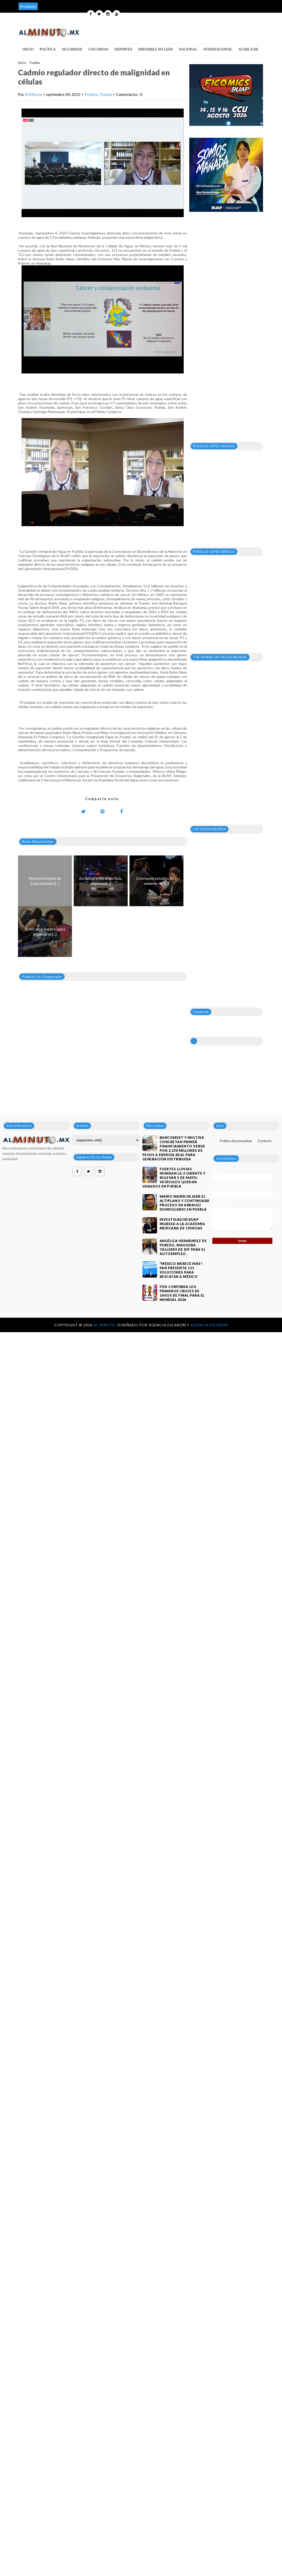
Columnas (98, 49)
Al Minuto (33, 94)
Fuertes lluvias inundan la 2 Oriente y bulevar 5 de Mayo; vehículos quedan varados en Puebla (173, 1177)
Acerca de (248, 49)
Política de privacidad (236, 1141)
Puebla (35, 63)
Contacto (265, 1141)
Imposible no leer (155, 49)
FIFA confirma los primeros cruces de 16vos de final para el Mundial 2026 (182, 1293)
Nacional (188, 49)
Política (48, 49)
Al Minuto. (105, 1325)
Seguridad (72, 49)
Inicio (28, 49)
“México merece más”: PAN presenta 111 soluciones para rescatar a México (181, 1270)
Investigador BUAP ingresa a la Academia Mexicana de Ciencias (182, 1223)
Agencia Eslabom (209, 1325)
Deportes (123, 49)
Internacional (217, 49)
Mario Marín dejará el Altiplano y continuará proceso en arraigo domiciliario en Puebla (185, 1202)
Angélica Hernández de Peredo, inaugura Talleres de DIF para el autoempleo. (183, 1247)
